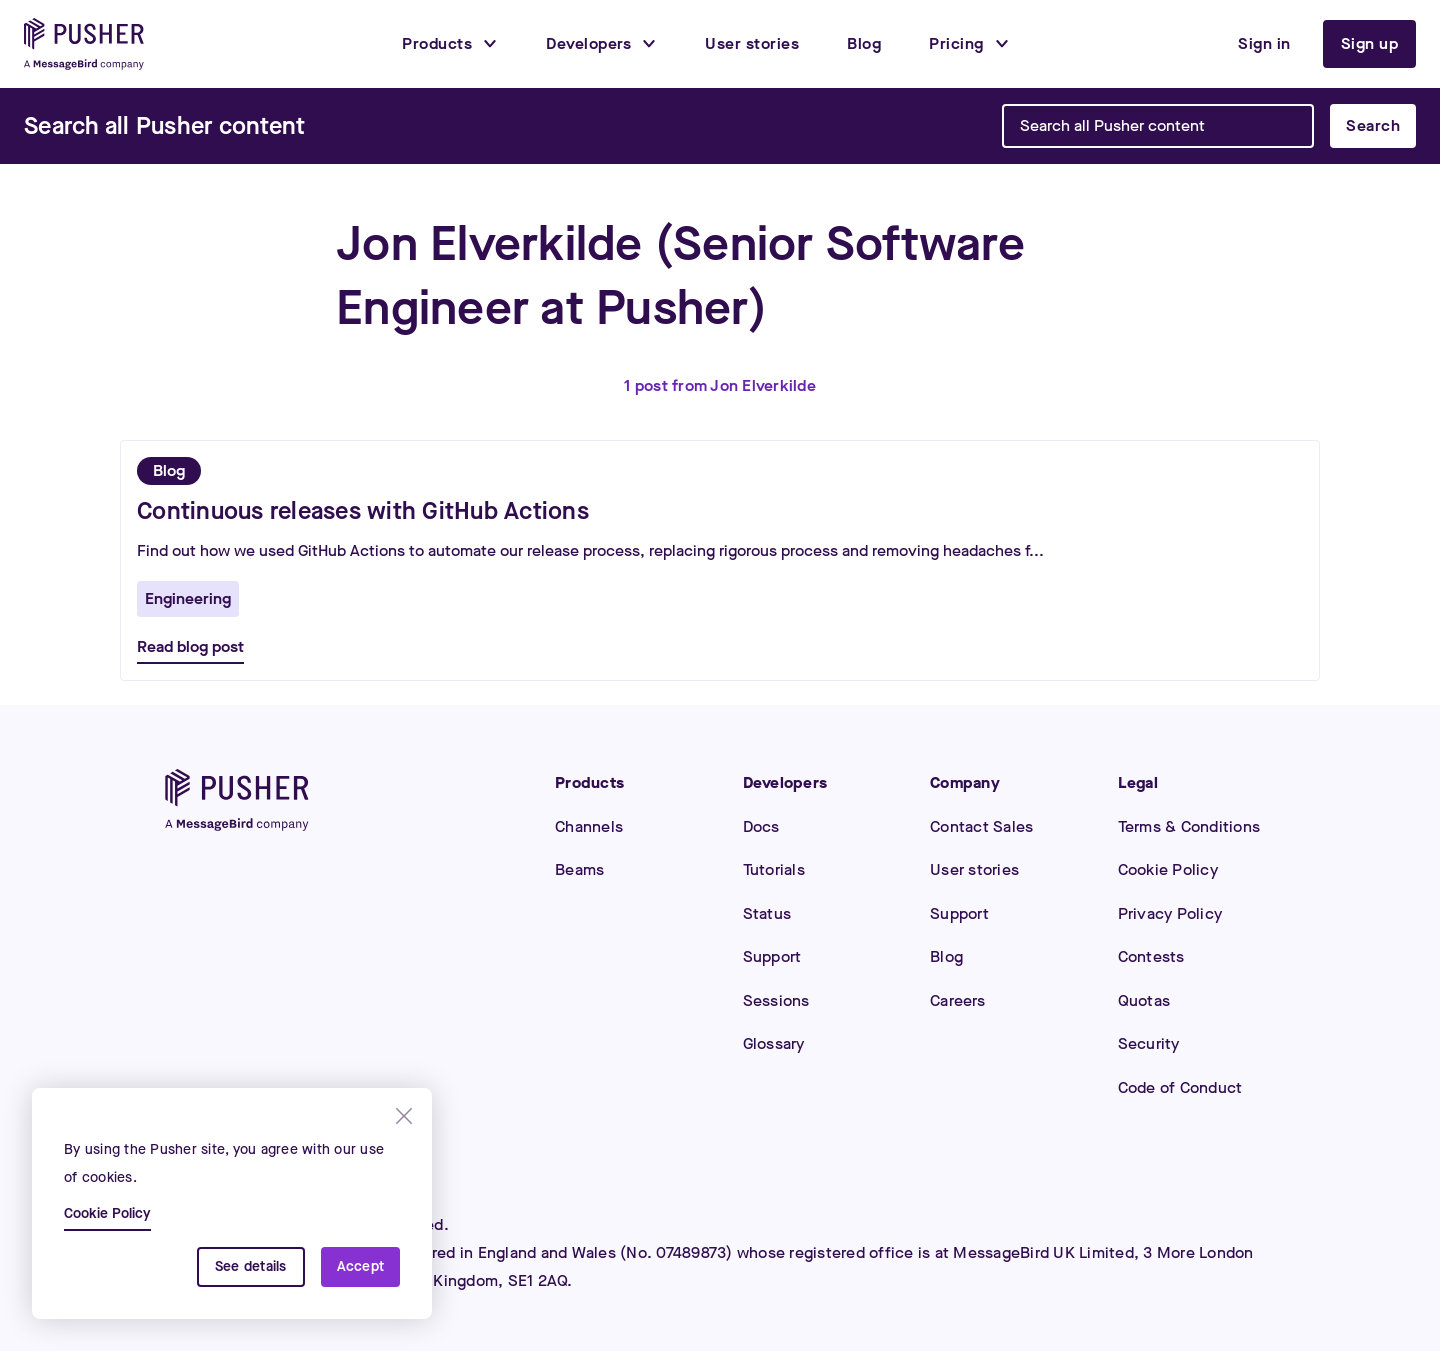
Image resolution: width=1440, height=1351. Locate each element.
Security (1149, 1043)
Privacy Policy (1170, 913)
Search (1373, 125)
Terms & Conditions (1189, 826)
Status (767, 913)
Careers (957, 1000)
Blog (946, 956)
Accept (361, 1266)
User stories (974, 869)
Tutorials (774, 869)
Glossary (774, 1043)
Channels (589, 826)
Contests (1151, 956)
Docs (761, 826)
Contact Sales (981, 826)
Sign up (1370, 43)
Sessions (776, 1000)
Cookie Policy (1168, 869)
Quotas (1144, 1000)
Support (772, 956)
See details (251, 1266)
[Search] (164, 126)
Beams (579, 869)
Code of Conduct (1180, 1087)
